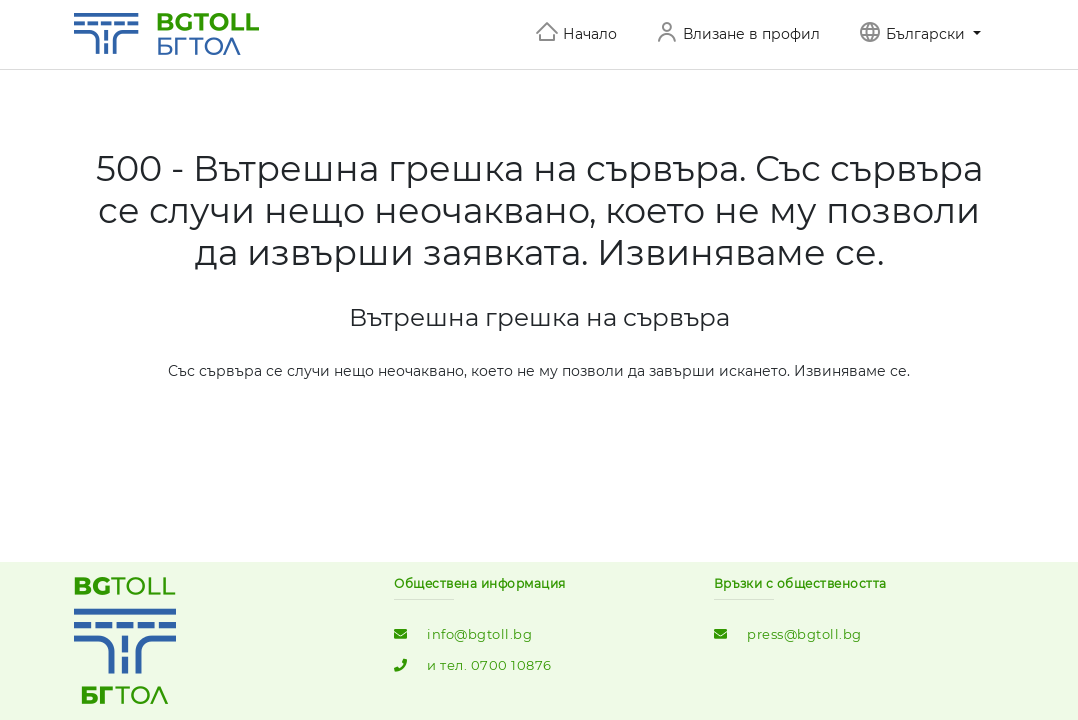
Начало (590, 34)
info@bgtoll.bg (479, 634)
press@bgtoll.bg (804, 634)
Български (927, 34)
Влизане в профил (751, 34)
